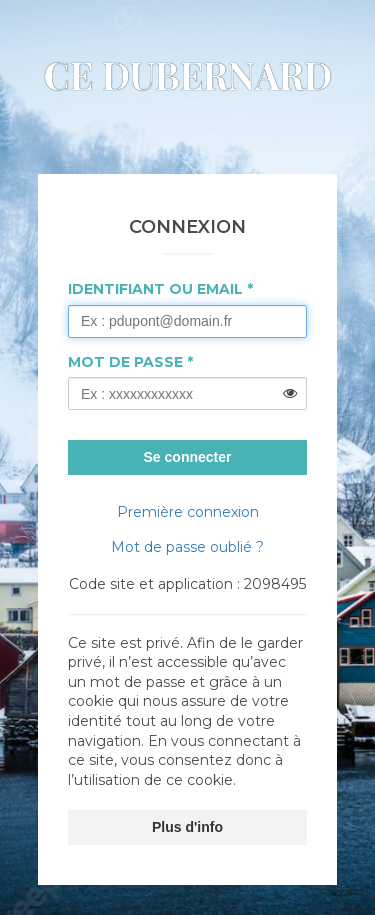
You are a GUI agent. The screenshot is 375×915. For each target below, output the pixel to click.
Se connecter (188, 457)
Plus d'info (187, 827)
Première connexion (188, 512)
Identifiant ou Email (155, 289)
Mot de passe (125, 362)
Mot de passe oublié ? (187, 547)
